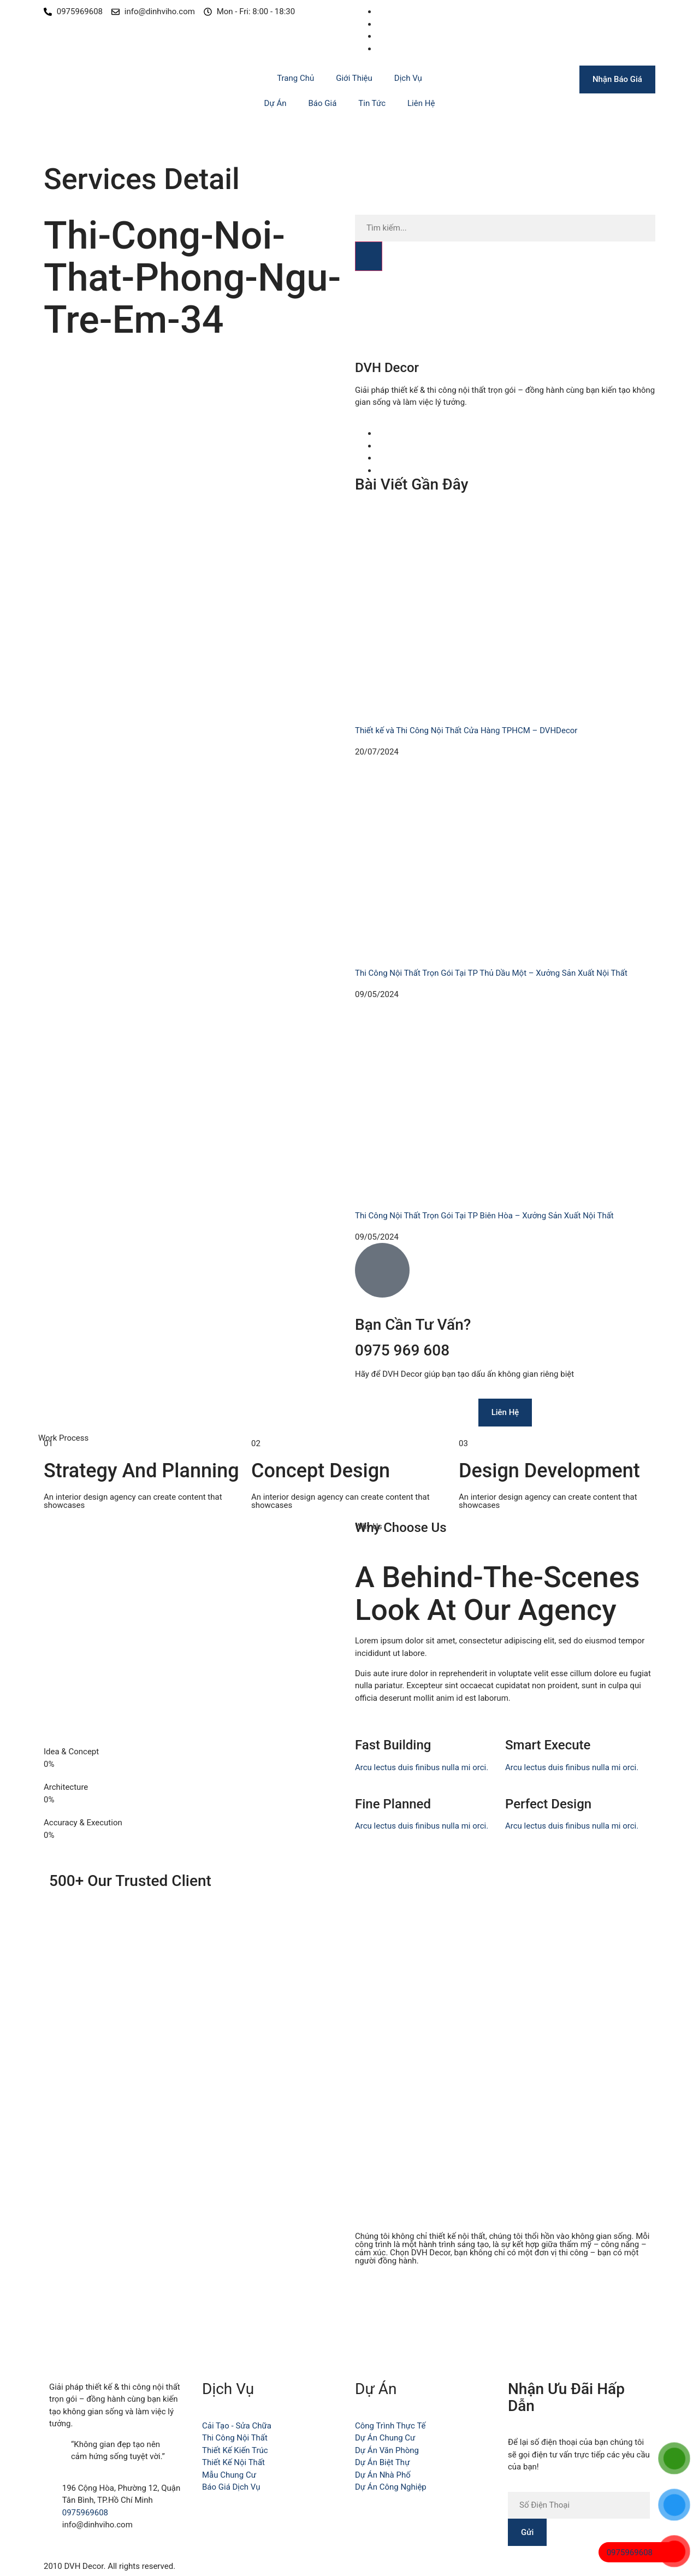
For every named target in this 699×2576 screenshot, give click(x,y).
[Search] (368, 256)
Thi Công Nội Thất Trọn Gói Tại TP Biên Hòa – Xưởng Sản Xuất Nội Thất (484, 1216)
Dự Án (275, 103)
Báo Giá (323, 103)
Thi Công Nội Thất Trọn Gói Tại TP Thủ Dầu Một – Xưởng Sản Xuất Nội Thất (491, 973)
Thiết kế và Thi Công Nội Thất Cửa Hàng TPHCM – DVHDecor (466, 730)
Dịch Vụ (408, 78)
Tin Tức (372, 103)
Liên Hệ (421, 103)
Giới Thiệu (354, 78)
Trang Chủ (295, 78)
